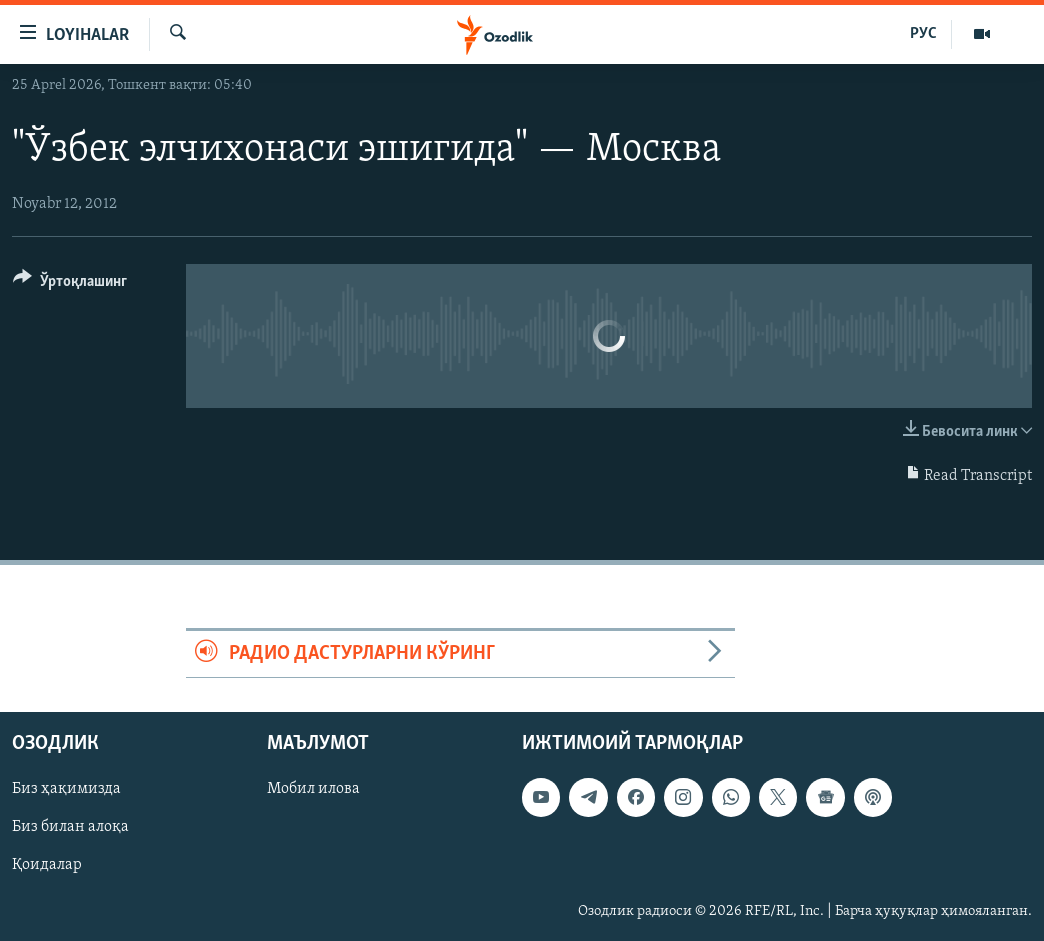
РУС (923, 34)
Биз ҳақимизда (66, 790)
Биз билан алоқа (70, 828)
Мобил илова (313, 790)
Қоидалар (47, 866)
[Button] (70, 284)
